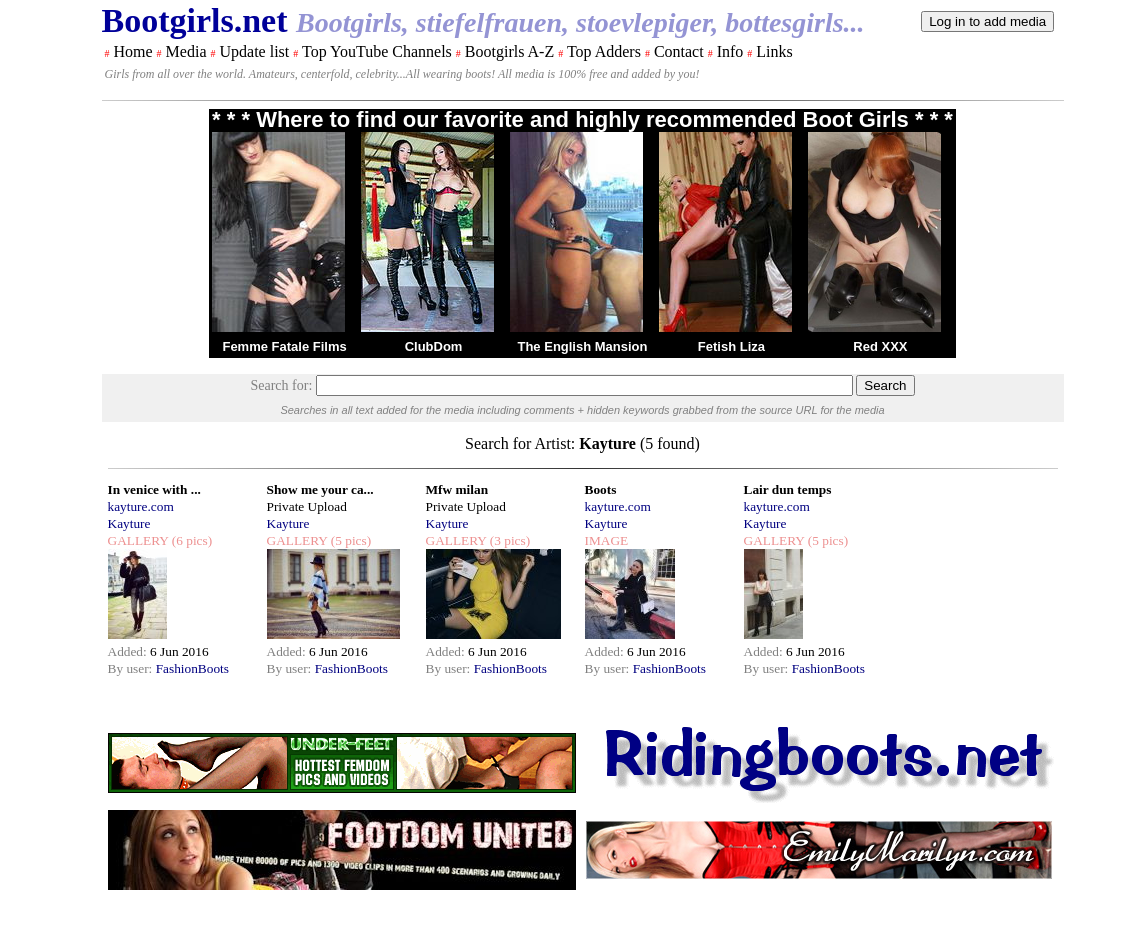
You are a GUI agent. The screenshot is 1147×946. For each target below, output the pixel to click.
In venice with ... (154, 489)
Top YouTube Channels (377, 51)
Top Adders (604, 51)
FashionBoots (192, 668)
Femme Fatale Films (284, 346)
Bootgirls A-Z (509, 51)
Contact (679, 51)
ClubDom (434, 346)
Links (774, 51)
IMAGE (607, 540)
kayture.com (141, 506)
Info (730, 51)
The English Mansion (582, 346)
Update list (254, 51)
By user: (132, 668)
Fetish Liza (731, 346)
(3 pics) (508, 540)
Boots (601, 489)
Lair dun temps (788, 489)
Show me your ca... (320, 489)
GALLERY (138, 540)
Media (186, 51)
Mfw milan (457, 489)
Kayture (129, 523)
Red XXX (880, 346)
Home (133, 51)
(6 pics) (190, 540)
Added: (129, 651)
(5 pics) (349, 540)
